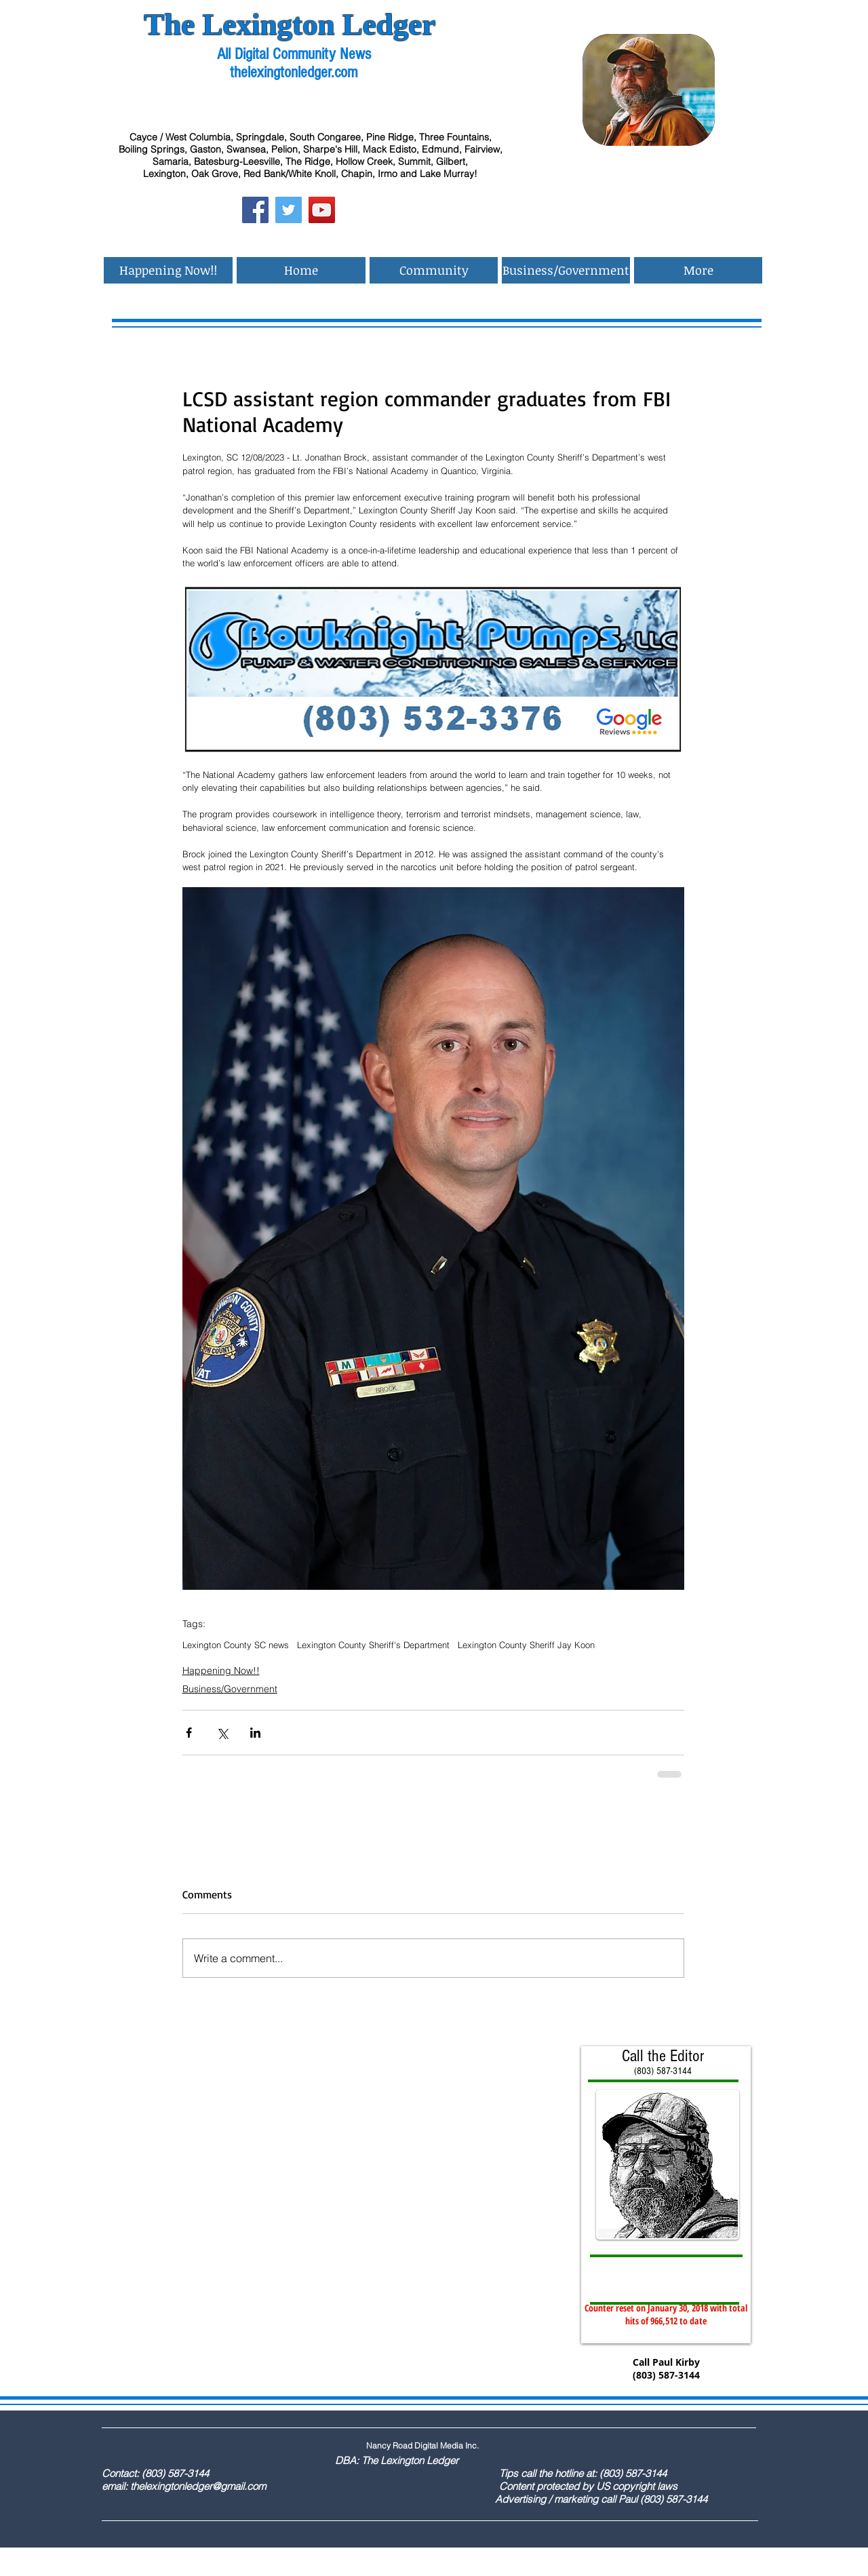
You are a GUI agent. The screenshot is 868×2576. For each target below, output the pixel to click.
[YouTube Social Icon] (322, 210)
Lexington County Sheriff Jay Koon (526, 1644)
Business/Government (229, 1689)
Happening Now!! (221, 1670)
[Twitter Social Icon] (288, 210)
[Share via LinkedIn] (255, 1732)
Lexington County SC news (235, 1644)
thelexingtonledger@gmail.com (198, 2486)
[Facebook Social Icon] (255, 210)
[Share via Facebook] (188, 1732)
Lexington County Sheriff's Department (373, 1644)
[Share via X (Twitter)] (222, 1732)
